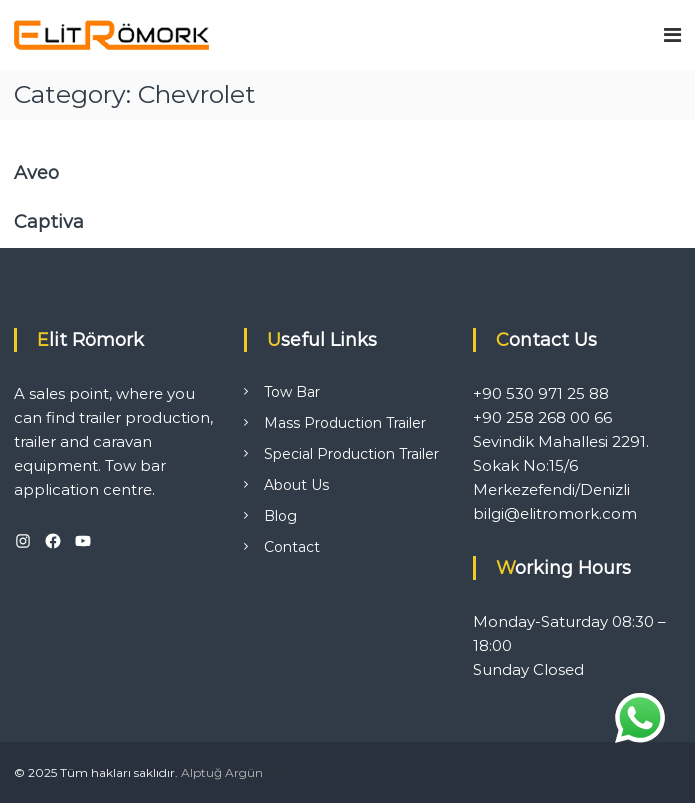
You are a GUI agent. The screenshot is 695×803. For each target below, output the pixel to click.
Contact (292, 547)
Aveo (36, 173)
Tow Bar (292, 392)
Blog (280, 516)
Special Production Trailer (351, 454)
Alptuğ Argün (222, 772)
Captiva (49, 222)
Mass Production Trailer (345, 423)
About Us (296, 485)
